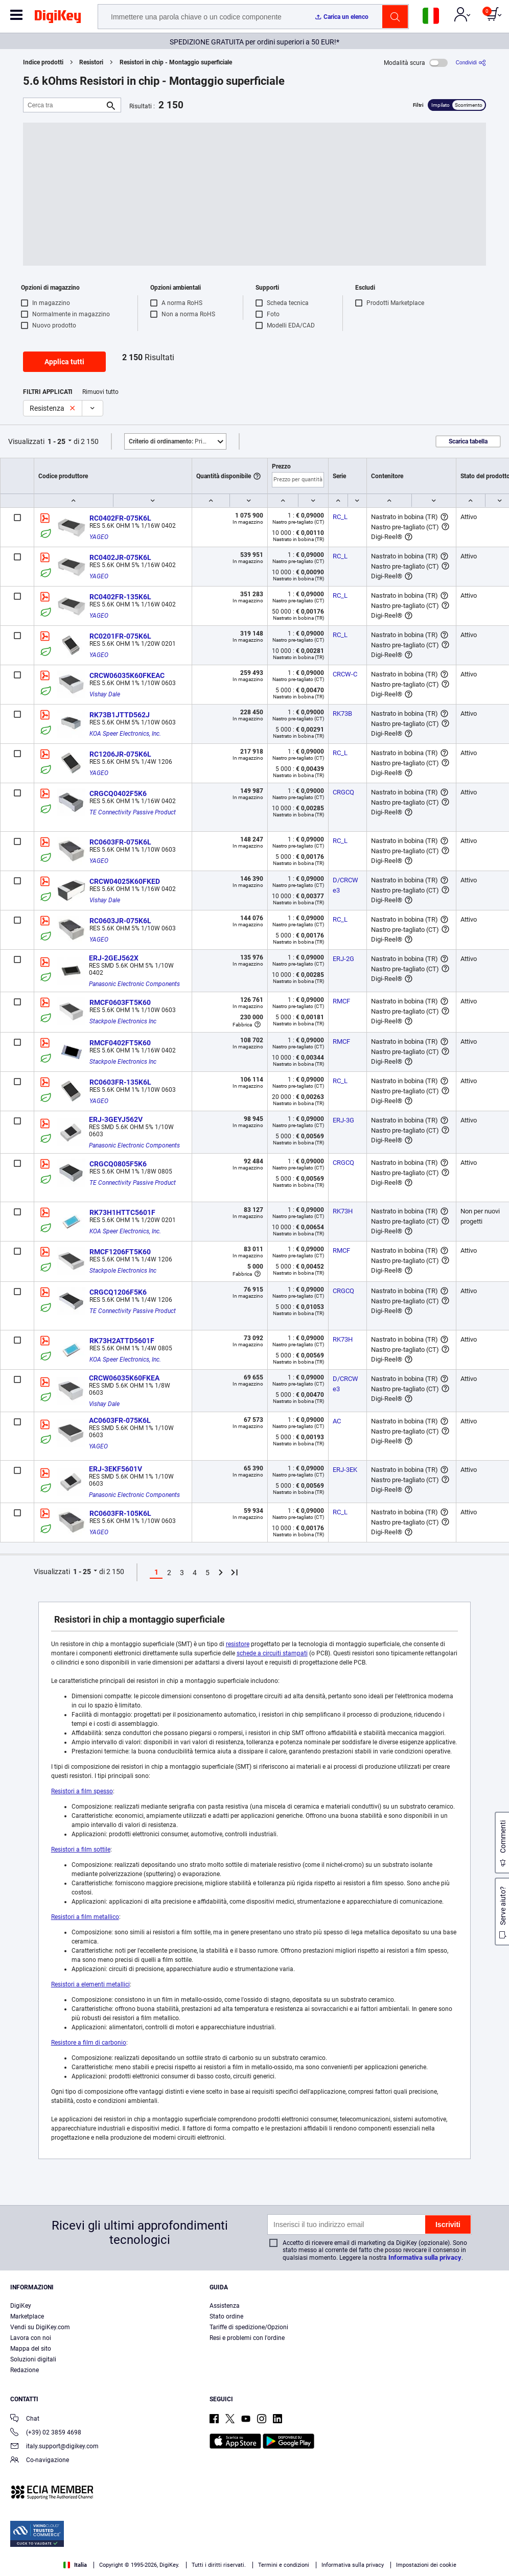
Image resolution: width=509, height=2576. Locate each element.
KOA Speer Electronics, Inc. (125, 733)
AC (337, 1421)
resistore (237, 1644)
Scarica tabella (468, 441)
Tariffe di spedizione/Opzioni (249, 2327)
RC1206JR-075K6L (120, 754)
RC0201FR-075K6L (120, 636)
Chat (24, 2419)
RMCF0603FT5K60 (120, 1002)
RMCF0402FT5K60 (120, 1043)
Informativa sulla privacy (424, 2257)
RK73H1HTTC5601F (122, 1212)
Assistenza (225, 2305)
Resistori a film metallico (85, 1917)
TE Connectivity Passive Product (132, 812)
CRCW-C (345, 674)
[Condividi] (471, 62)
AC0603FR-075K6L (120, 1420)
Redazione (24, 2370)
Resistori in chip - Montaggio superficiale (176, 62)
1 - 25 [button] (56, 441)
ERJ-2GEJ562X (113, 958)
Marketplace (27, 2316)
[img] (58, 18)
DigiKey (20, 2305)
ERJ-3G (343, 1120)
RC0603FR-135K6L (120, 1082)
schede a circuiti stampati (272, 1653)
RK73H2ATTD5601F (121, 1341)
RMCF (341, 1001)
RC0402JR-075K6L (120, 557)
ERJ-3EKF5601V (115, 1469)
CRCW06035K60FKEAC (127, 675)
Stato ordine (226, 2316)
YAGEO (98, 537)
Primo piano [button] (177, 441)
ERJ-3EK (345, 1469)
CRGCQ (343, 792)
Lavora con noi (30, 2337)
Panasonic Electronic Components (134, 984)
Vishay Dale (104, 694)
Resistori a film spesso (82, 1791)
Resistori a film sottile (80, 1849)
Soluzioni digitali (33, 2359)
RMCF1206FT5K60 (120, 1252)
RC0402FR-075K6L (120, 518)
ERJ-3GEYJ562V (116, 1119)
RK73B (342, 713)
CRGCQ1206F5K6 (118, 1292)
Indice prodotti (43, 62)
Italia (75, 2565)
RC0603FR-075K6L (120, 842)
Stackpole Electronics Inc (122, 1021)
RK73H (343, 1211)
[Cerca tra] (64, 105)
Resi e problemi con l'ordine (247, 2337)
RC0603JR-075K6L (120, 921)
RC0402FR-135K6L (120, 597)
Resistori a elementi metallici (90, 1984)
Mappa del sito (30, 2348)
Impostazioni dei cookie (426, 2565)
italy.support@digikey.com (54, 2447)
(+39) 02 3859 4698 (45, 2433)
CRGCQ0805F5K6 (118, 1164)
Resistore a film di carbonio (88, 2042)
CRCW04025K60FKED (124, 881)
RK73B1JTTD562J (119, 715)
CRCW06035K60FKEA (124, 1378)
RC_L (340, 517)
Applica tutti (64, 362)
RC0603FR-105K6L (120, 1513)
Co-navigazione (39, 2461)
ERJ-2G (343, 959)
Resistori (91, 62)
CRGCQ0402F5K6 (118, 793)
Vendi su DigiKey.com (40, 2327)
